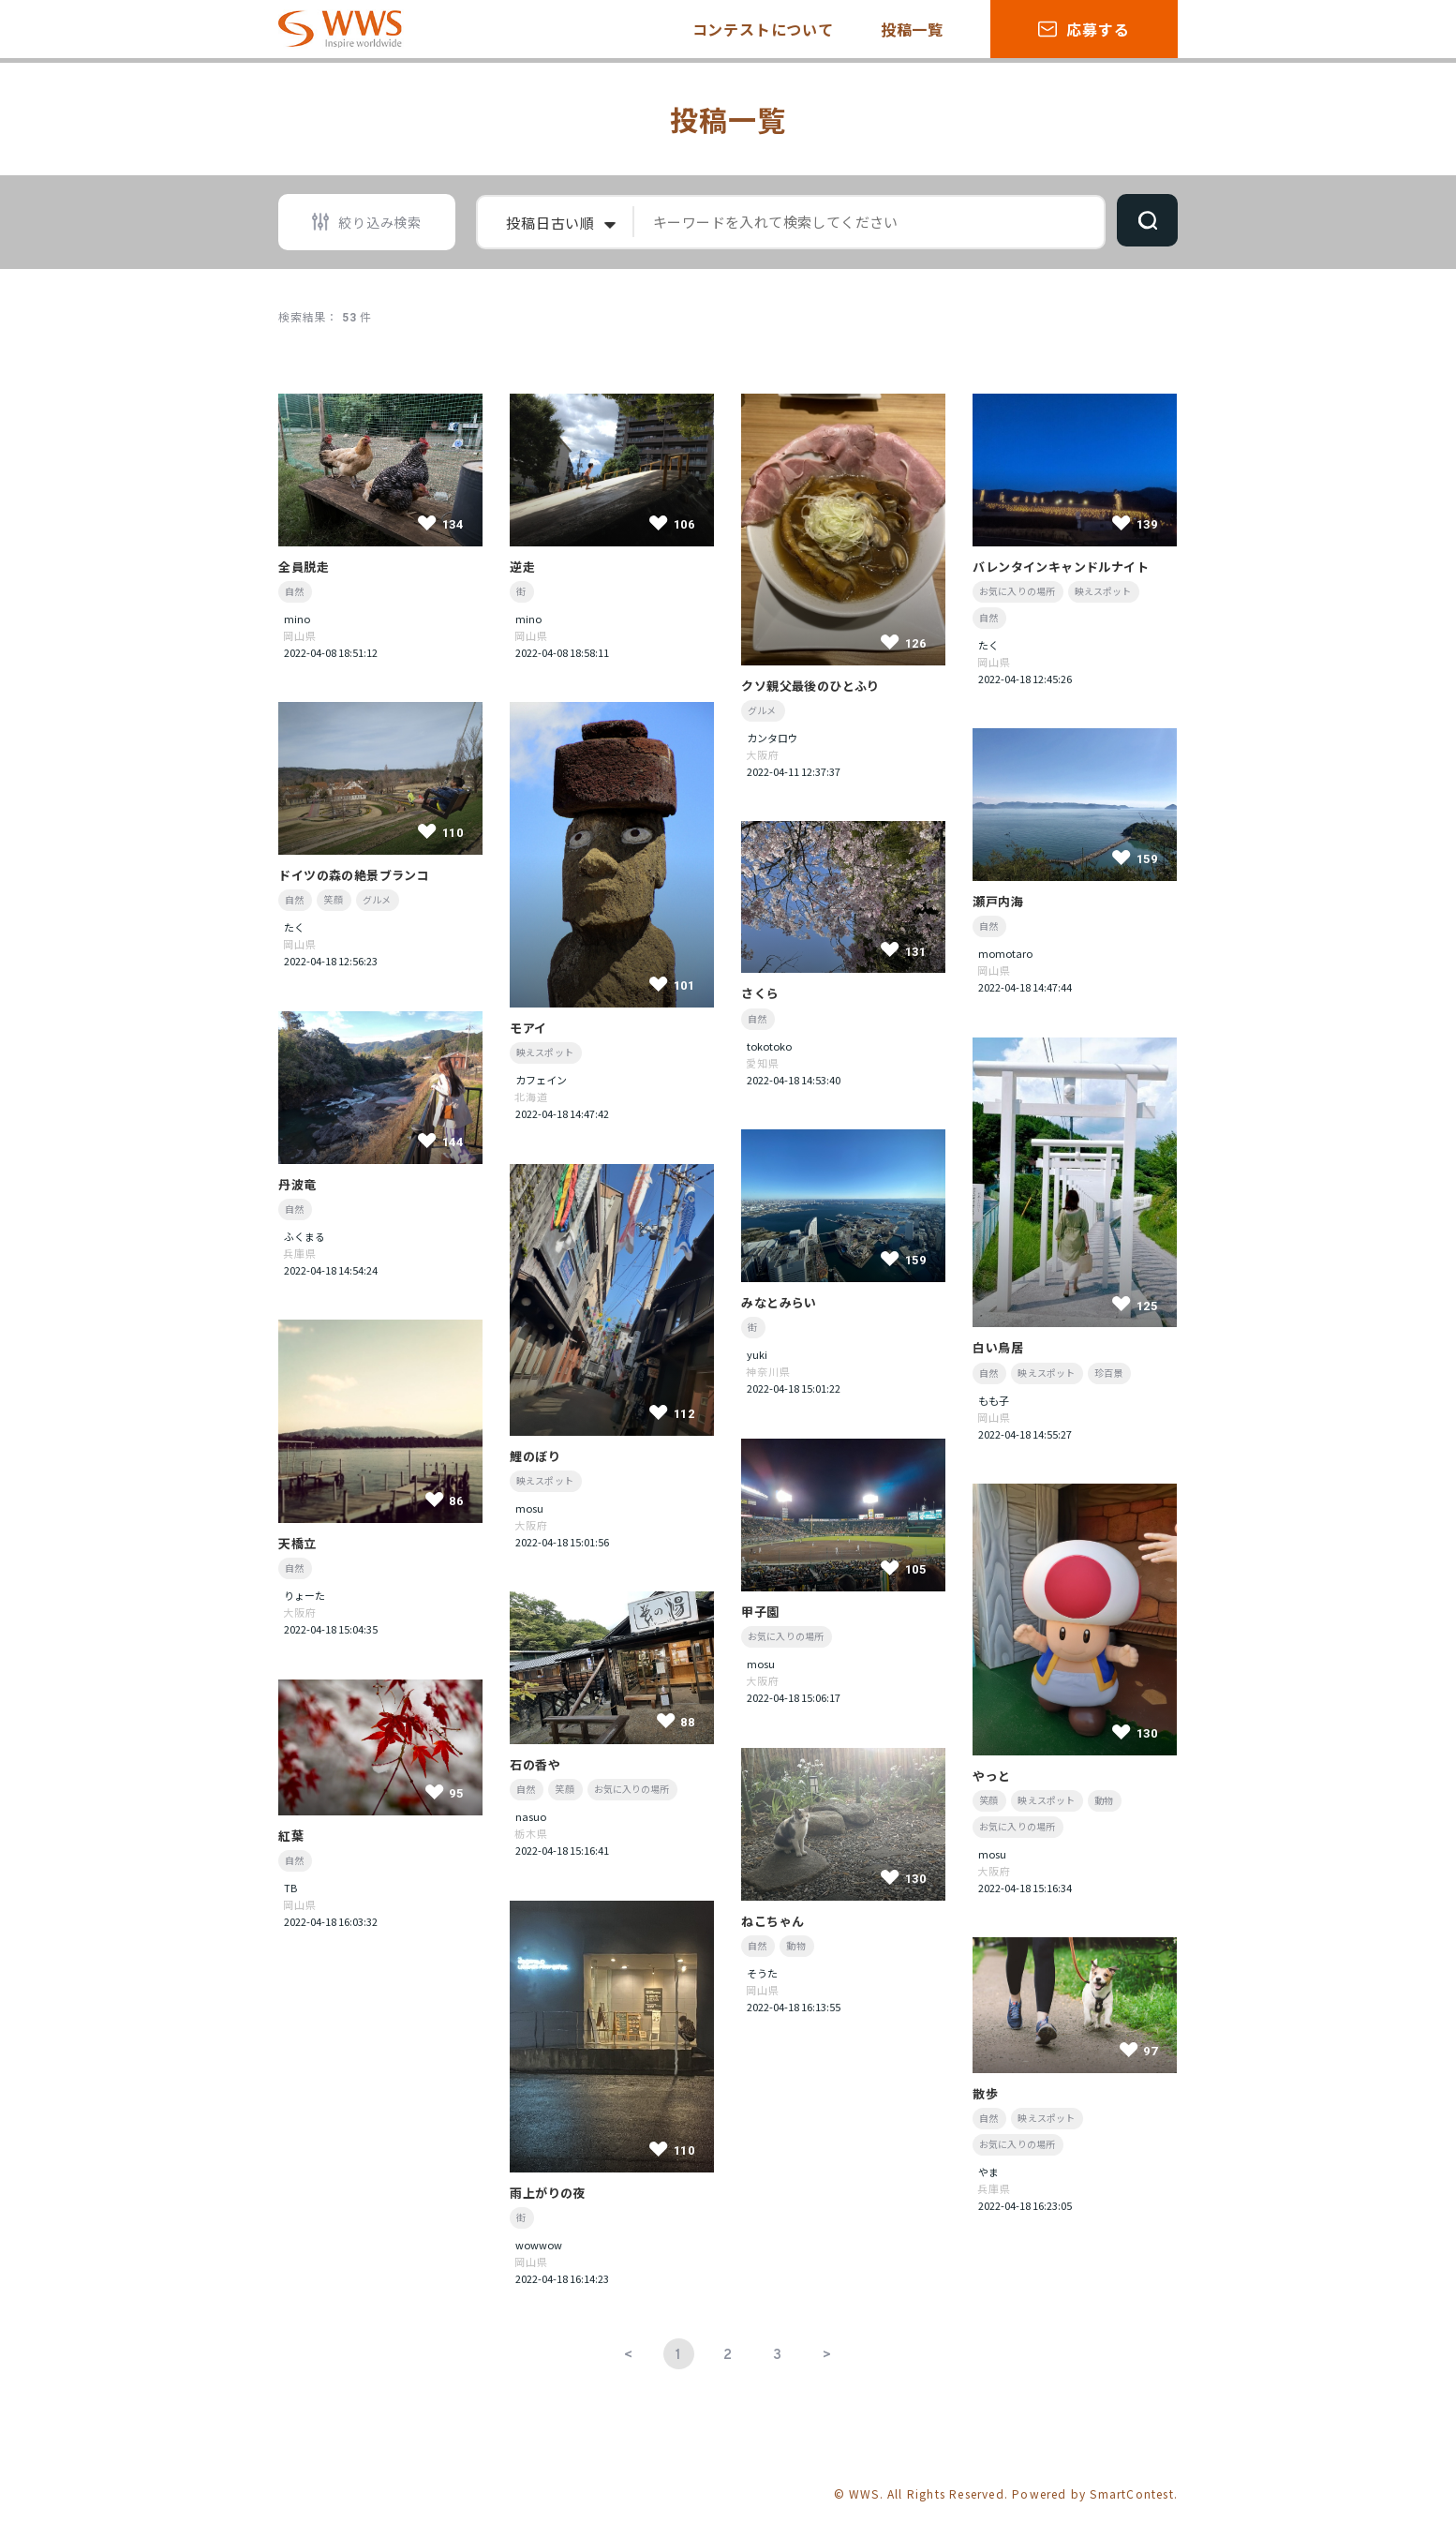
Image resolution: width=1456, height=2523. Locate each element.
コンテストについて (763, 29)
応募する (1083, 29)
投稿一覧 (912, 29)
